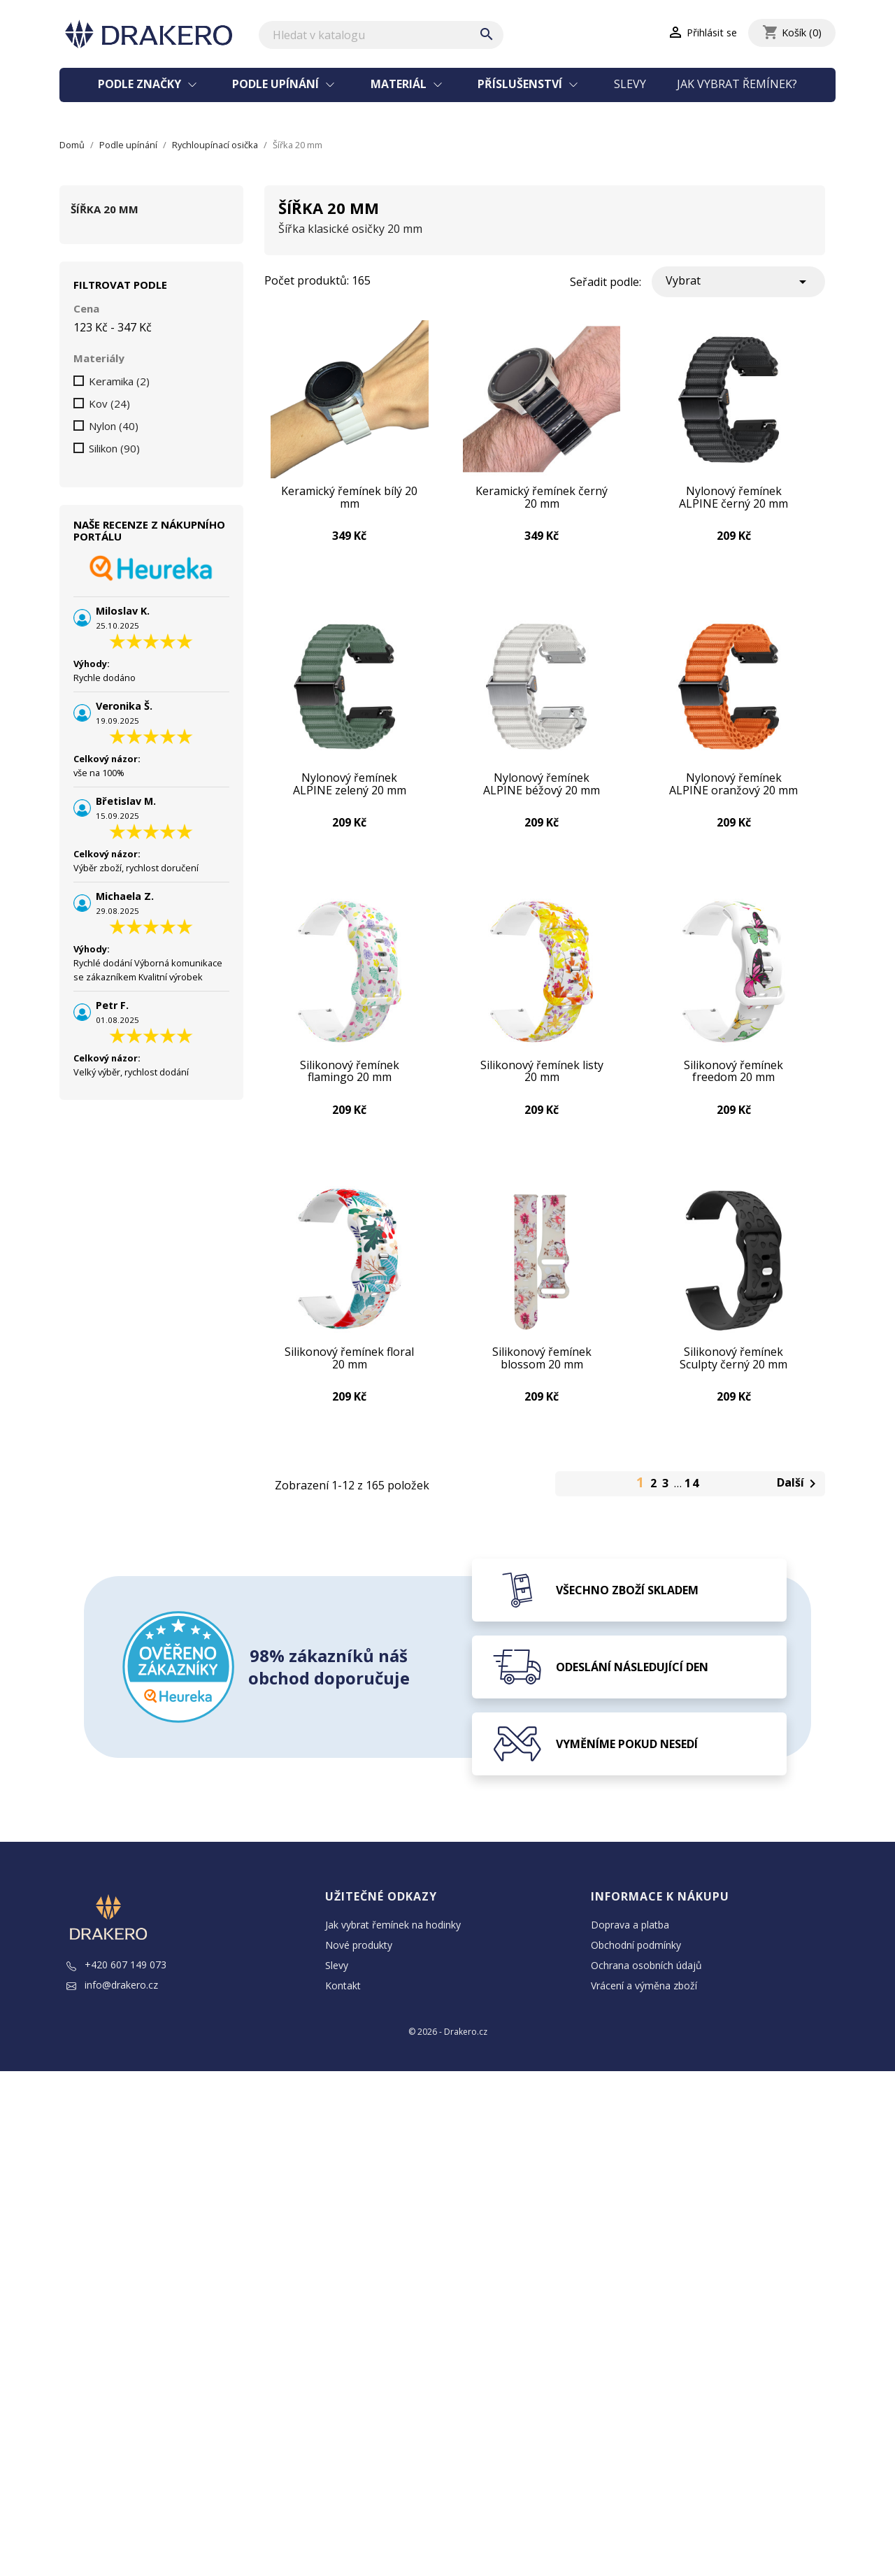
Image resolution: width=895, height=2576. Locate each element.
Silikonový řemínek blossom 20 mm (542, 1381)
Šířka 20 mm (104, 209)
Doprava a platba (630, 1951)
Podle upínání (277, 84)
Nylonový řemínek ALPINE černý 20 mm (734, 500)
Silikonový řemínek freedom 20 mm (733, 1087)
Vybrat (738, 281)
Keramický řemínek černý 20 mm (541, 500)
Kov (109, 403)
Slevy (630, 84)
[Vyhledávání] (381, 35)
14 (692, 1510)
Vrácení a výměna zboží (644, 2012)
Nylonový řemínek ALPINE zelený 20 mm (349, 793)
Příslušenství (521, 84)
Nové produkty (358, 1971)
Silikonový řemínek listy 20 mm (542, 1087)
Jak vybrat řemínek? (737, 84)
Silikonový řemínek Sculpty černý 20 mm (733, 1381)
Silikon (114, 448)
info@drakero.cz (112, 2011)
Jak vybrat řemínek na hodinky (393, 1951)
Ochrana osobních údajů (646, 1991)
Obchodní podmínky (636, 1971)
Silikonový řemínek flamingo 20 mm (349, 1087)
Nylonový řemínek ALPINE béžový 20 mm (541, 793)
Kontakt (343, 2012)
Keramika (119, 381)
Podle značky (141, 84)
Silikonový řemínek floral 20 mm (349, 1381)
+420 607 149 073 (116, 1991)
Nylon (113, 426)
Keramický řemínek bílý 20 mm (349, 500)
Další (799, 1511)
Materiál (400, 84)
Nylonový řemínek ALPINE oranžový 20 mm (734, 793)
